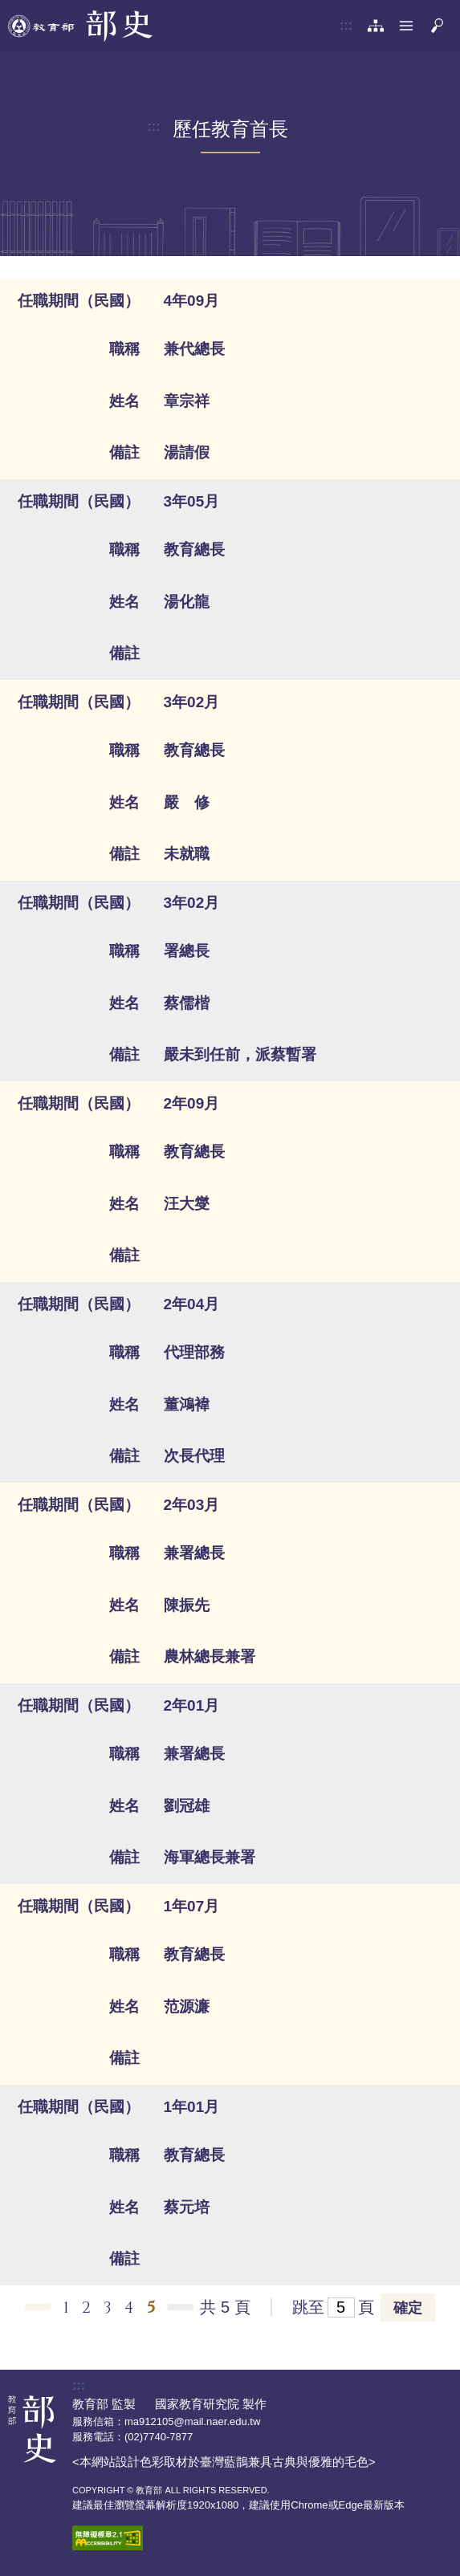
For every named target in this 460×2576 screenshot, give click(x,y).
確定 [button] (407, 2308)
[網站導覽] (375, 25)
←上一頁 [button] (38, 2307)
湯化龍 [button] (187, 601)
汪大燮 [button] (187, 1203)
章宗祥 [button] (187, 401)
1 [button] (66, 2307)
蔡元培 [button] (187, 2207)
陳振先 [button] (187, 1605)
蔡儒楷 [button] (187, 1003)
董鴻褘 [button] (187, 1404)
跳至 (308, 2307)
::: (346, 25)
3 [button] (108, 2307)
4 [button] (129, 2307)
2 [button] (86, 2307)
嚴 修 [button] (187, 802)
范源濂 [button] (187, 2006)
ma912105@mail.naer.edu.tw (192, 2421)
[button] (406, 25)
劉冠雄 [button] (187, 1805)
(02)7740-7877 (158, 2437)
